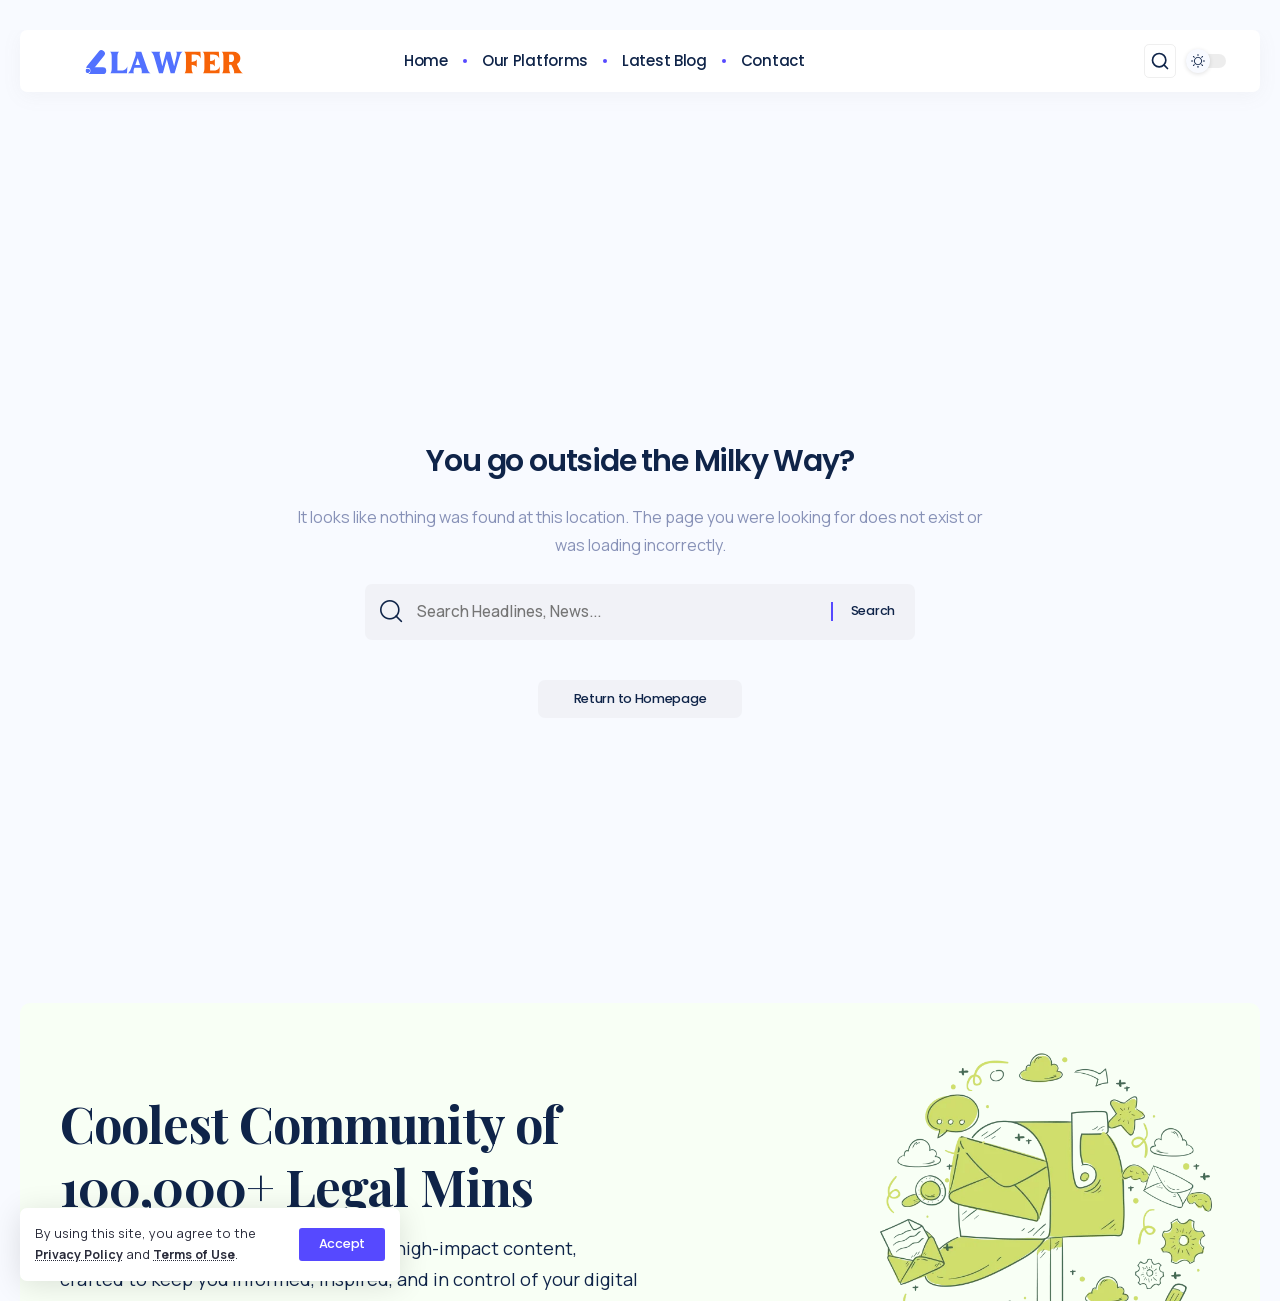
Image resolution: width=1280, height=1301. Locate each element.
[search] (1160, 61)
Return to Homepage (640, 702)
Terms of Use (199, 1254)
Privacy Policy (80, 1254)
